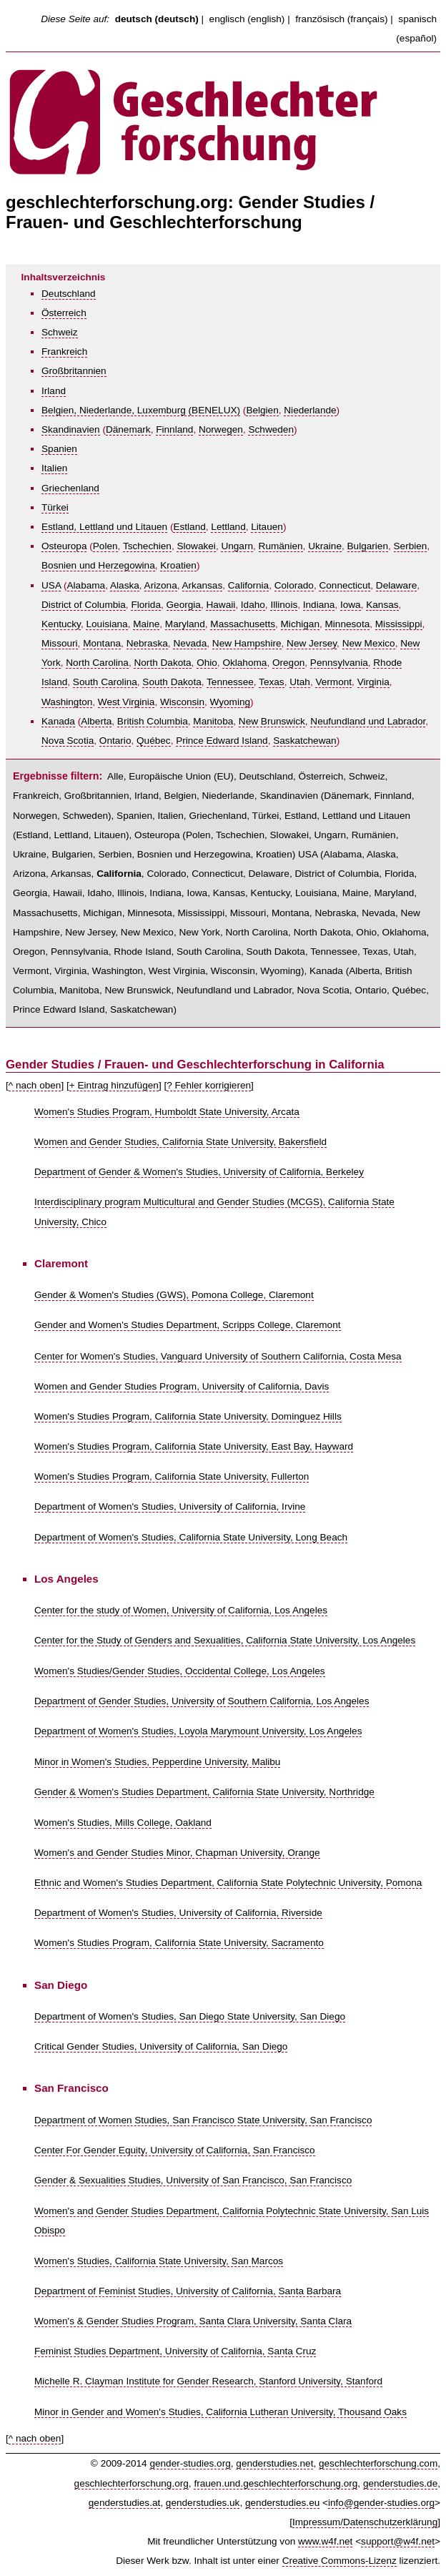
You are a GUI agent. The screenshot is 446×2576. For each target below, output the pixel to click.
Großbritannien (73, 370)
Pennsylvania (339, 662)
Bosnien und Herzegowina (98, 565)
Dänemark (128, 429)
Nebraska (147, 643)
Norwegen (221, 429)
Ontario (115, 740)
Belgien (262, 410)
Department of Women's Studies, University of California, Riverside (178, 1912)
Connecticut (344, 585)
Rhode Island (142, 951)
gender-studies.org (189, 2463)
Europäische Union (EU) (181, 776)
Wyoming (230, 702)
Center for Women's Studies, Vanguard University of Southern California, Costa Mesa (218, 1356)
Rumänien (281, 546)
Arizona (160, 585)
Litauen (267, 526)
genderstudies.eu (282, 2502)
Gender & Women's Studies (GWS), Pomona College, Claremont (174, 1294)
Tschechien (147, 546)
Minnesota (347, 624)
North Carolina (97, 662)
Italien (54, 468)
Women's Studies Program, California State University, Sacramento (179, 1942)
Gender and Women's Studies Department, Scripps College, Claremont (187, 1324)
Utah (299, 682)
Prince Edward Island (221, 740)
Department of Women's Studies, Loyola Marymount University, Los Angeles (198, 1731)
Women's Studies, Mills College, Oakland (123, 1822)
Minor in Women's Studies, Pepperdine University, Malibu (157, 1761)
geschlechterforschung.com (378, 2463)
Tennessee (230, 682)
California (248, 585)
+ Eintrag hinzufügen (114, 1085)
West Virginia (126, 702)
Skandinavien (70, 429)
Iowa (350, 604)
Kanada (58, 721)
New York (199, 932)
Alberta (96, 721)
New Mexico (368, 643)
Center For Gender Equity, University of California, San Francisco (174, 2150)
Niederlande (310, 410)
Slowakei (196, 546)
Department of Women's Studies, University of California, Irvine (169, 1506)
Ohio (207, 662)
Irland (53, 390)
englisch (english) (247, 19)
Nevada (190, 643)
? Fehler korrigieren (209, 1085)
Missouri (59, 643)
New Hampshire (247, 643)
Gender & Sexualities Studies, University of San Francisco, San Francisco (193, 2180)
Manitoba (213, 721)
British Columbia (152, 721)
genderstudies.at (125, 2502)
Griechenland (70, 488)
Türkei (55, 507)
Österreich (63, 313)
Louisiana (106, 624)
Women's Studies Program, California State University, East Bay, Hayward (193, 1446)
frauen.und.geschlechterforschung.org (275, 2483)
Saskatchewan (304, 740)
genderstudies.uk (203, 2502)
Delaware (396, 585)
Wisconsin (182, 702)
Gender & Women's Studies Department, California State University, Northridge (204, 1791)
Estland (189, 526)
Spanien (59, 448)
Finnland (174, 429)
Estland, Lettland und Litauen (104, 526)
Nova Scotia (67, 740)
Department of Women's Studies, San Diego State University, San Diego (189, 2016)
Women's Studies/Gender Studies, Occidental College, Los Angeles (179, 1671)
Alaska (124, 585)
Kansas (382, 604)
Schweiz (59, 332)
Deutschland (68, 293)
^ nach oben (35, 1085)
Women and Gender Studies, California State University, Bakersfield (180, 1141)
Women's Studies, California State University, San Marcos (158, 2261)
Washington (66, 702)
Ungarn (237, 546)
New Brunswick (272, 721)
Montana (102, 643)
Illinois (283, 604)
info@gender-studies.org (381, 2502)
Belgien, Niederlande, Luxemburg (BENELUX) (140, 410)
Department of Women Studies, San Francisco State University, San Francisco (203, 2120)
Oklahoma (244, 662)
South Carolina (105, 682)
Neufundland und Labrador (367, 721)
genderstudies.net (274, 2463)
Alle (115, 776)
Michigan (300, 624)
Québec (154, 740)
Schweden (270, 429)
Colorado (294, 585)
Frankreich (64, 351)
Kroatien (178, 565)
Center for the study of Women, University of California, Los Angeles (180, 1610)
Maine (146, 624)
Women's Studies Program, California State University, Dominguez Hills (188, 1416)
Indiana (319, 604)
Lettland (228, 526)
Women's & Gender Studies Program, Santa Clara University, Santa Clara (193, 2321)
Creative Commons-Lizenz (339, 2560)
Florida (146, 604)
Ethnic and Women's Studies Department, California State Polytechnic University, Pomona (228, 1882)
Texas (271, 682)
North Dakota (162, 662)
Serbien (410, 546)
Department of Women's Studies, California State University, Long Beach (190, 1537)
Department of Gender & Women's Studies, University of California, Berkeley (199, 1171)
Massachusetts (242, 624)
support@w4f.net (398, 2541)
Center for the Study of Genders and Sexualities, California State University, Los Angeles (224, 1640)
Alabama (86, 585)
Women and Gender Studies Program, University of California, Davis (181, 1386)
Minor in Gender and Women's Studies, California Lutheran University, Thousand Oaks (220, 2412)
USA (51, 585)
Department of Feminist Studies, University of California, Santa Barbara (187, 2291)
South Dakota (171, 682)
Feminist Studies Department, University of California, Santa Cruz (175, 2351)
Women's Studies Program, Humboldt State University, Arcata (166, 1111)
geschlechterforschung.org (131, 2483)
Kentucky (61, 624)
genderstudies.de (400, 2483)
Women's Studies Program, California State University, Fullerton (171, 1476)
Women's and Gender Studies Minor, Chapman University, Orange (177, 1852)
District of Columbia (83, 604)
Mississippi (398, 624)
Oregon (288, 662)
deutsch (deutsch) (157, 19)
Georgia (184, 604)
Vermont (333, 682)
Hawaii (220, 604)
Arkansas (202, 585)
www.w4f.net (325, 2541)
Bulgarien (367, 546)
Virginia (373, 682)
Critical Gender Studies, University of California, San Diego (160, 2046)
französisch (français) (341, 19)
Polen (105, 546)
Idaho (253, 604)
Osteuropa (63, 546)
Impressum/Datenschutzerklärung (364, 2522)
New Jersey (312, 643)
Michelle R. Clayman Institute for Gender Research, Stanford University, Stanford (208, 2381)
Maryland (185, 624)
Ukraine (325, 546)
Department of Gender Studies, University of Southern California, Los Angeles (201, 1701)
